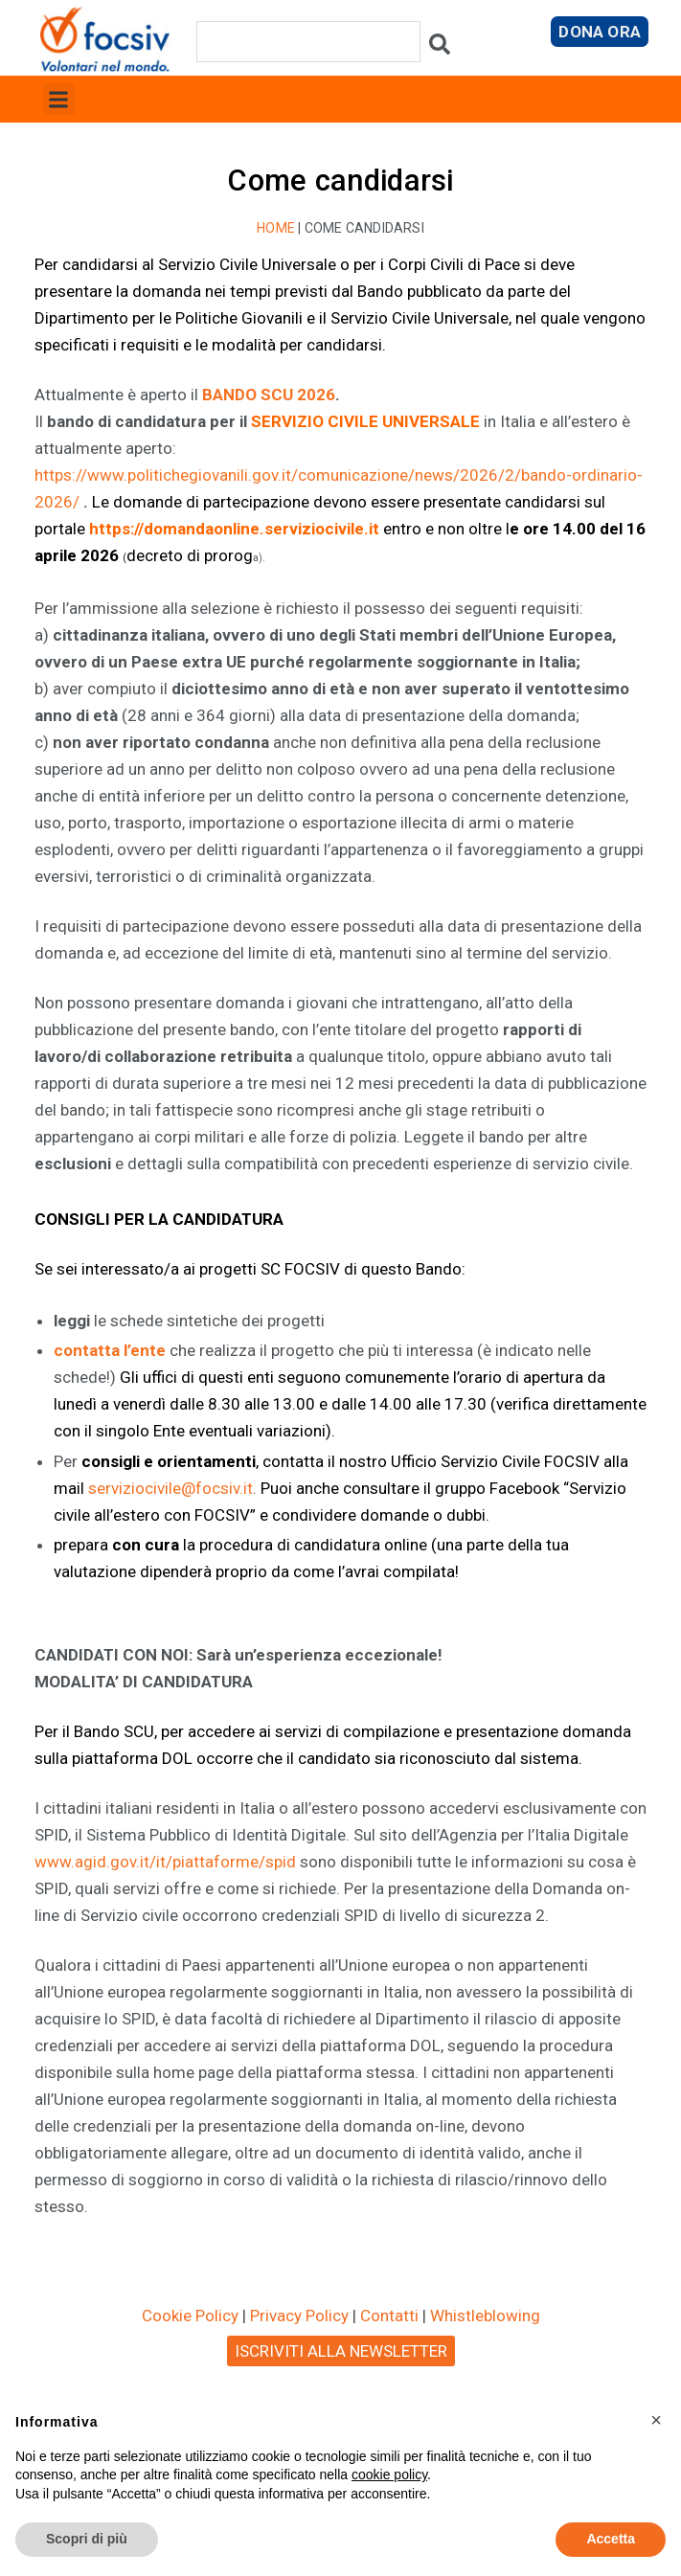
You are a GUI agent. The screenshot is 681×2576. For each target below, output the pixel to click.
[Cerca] (439, 48)
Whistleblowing (485, 2315)
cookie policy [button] (389, 2474)
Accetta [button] (610, 2538)
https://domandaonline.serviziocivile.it (234, 528)
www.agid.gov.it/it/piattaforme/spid (165, 1861)
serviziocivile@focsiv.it (170, 1488)
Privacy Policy (299, 2315)
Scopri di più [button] (86, 2538)
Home (276, 228)
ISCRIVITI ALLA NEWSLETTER (341, 2351)
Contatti (389, 2315)
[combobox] (308, 41)
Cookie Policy (190, 2315)
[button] (59, 99)
